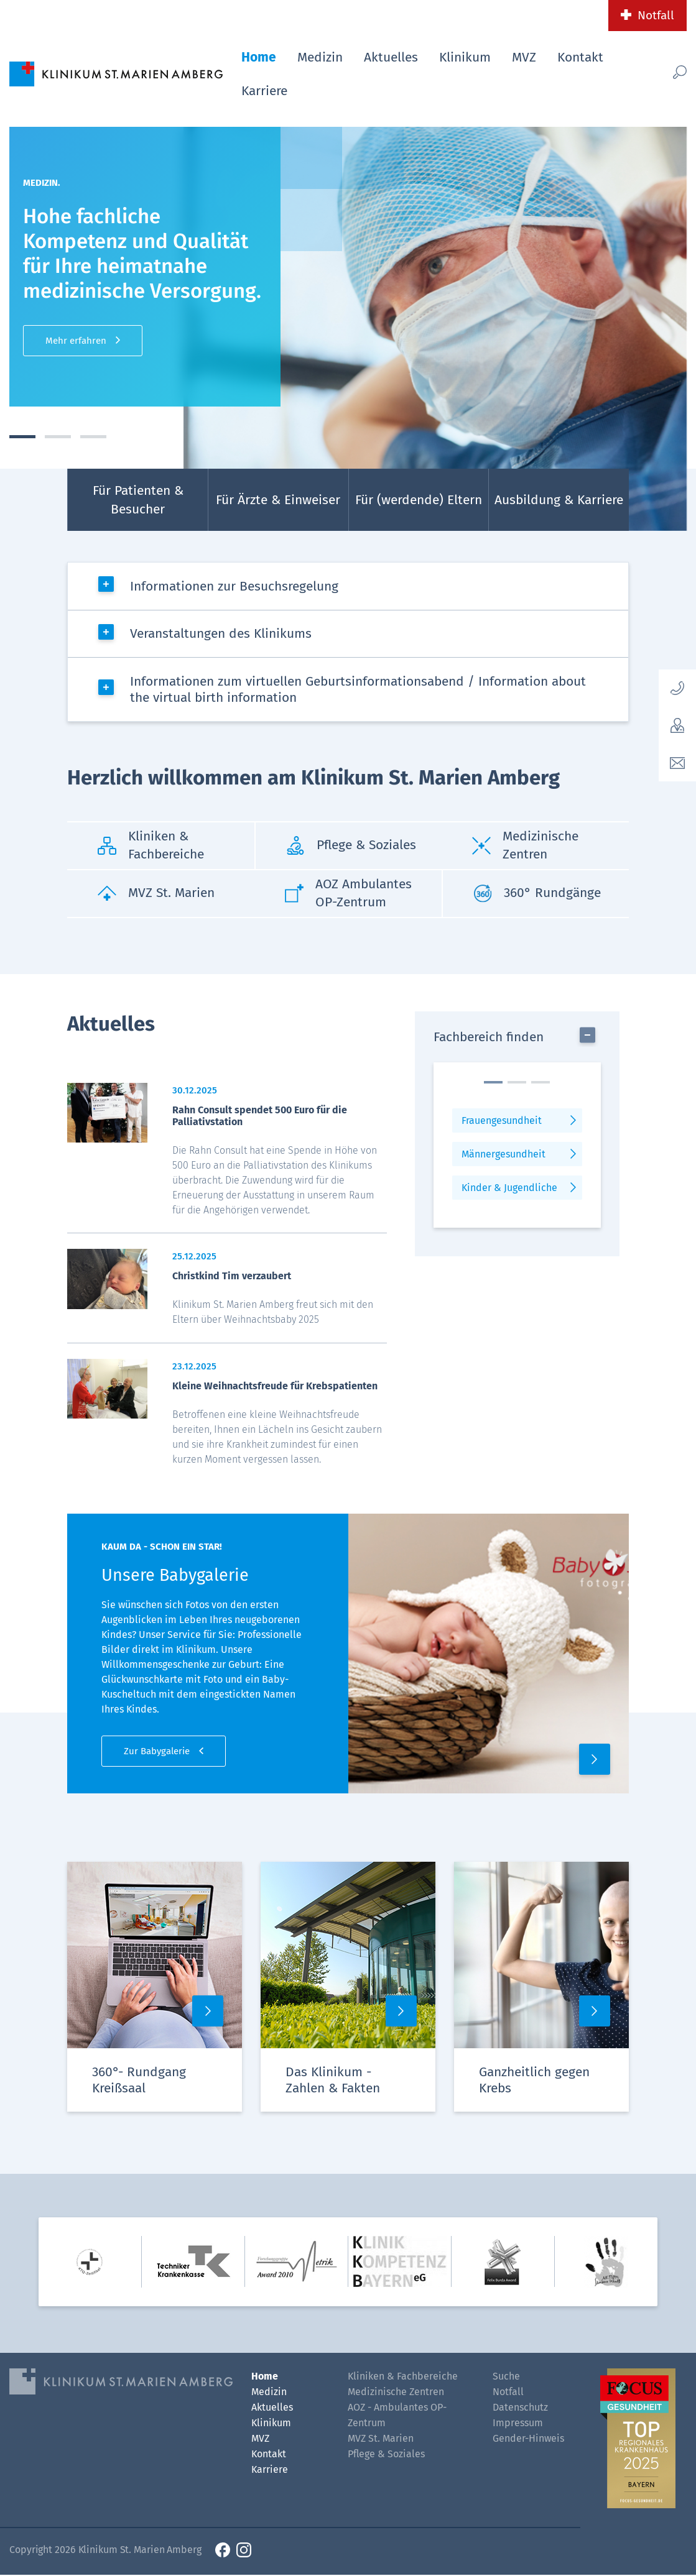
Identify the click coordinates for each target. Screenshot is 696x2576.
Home (258, 57)
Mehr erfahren (75, 340)
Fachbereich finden (489, 1037)
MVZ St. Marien (381, 2439)
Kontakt (580, 57)
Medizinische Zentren (396, 2393)
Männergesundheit (503, 1155)
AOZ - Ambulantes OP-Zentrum (397, 2416)
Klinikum (465, 57)
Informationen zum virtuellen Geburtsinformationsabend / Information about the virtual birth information (358, 690)
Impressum (518, 2424)
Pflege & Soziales (386, 2455)
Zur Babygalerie (157, 1752)
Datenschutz (520, 2408)
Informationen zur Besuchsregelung (234, 586)
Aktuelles (391, 57)
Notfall (656, 15)
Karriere (264, 91)
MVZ (524, 57)
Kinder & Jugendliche (509, 1188)
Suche (506, 2377)
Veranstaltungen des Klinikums (221, 634)
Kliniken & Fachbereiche (403, 2377)
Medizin (320, 57)
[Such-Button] (667, 72)
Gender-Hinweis (528, 2439)
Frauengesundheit (502, 1121)
